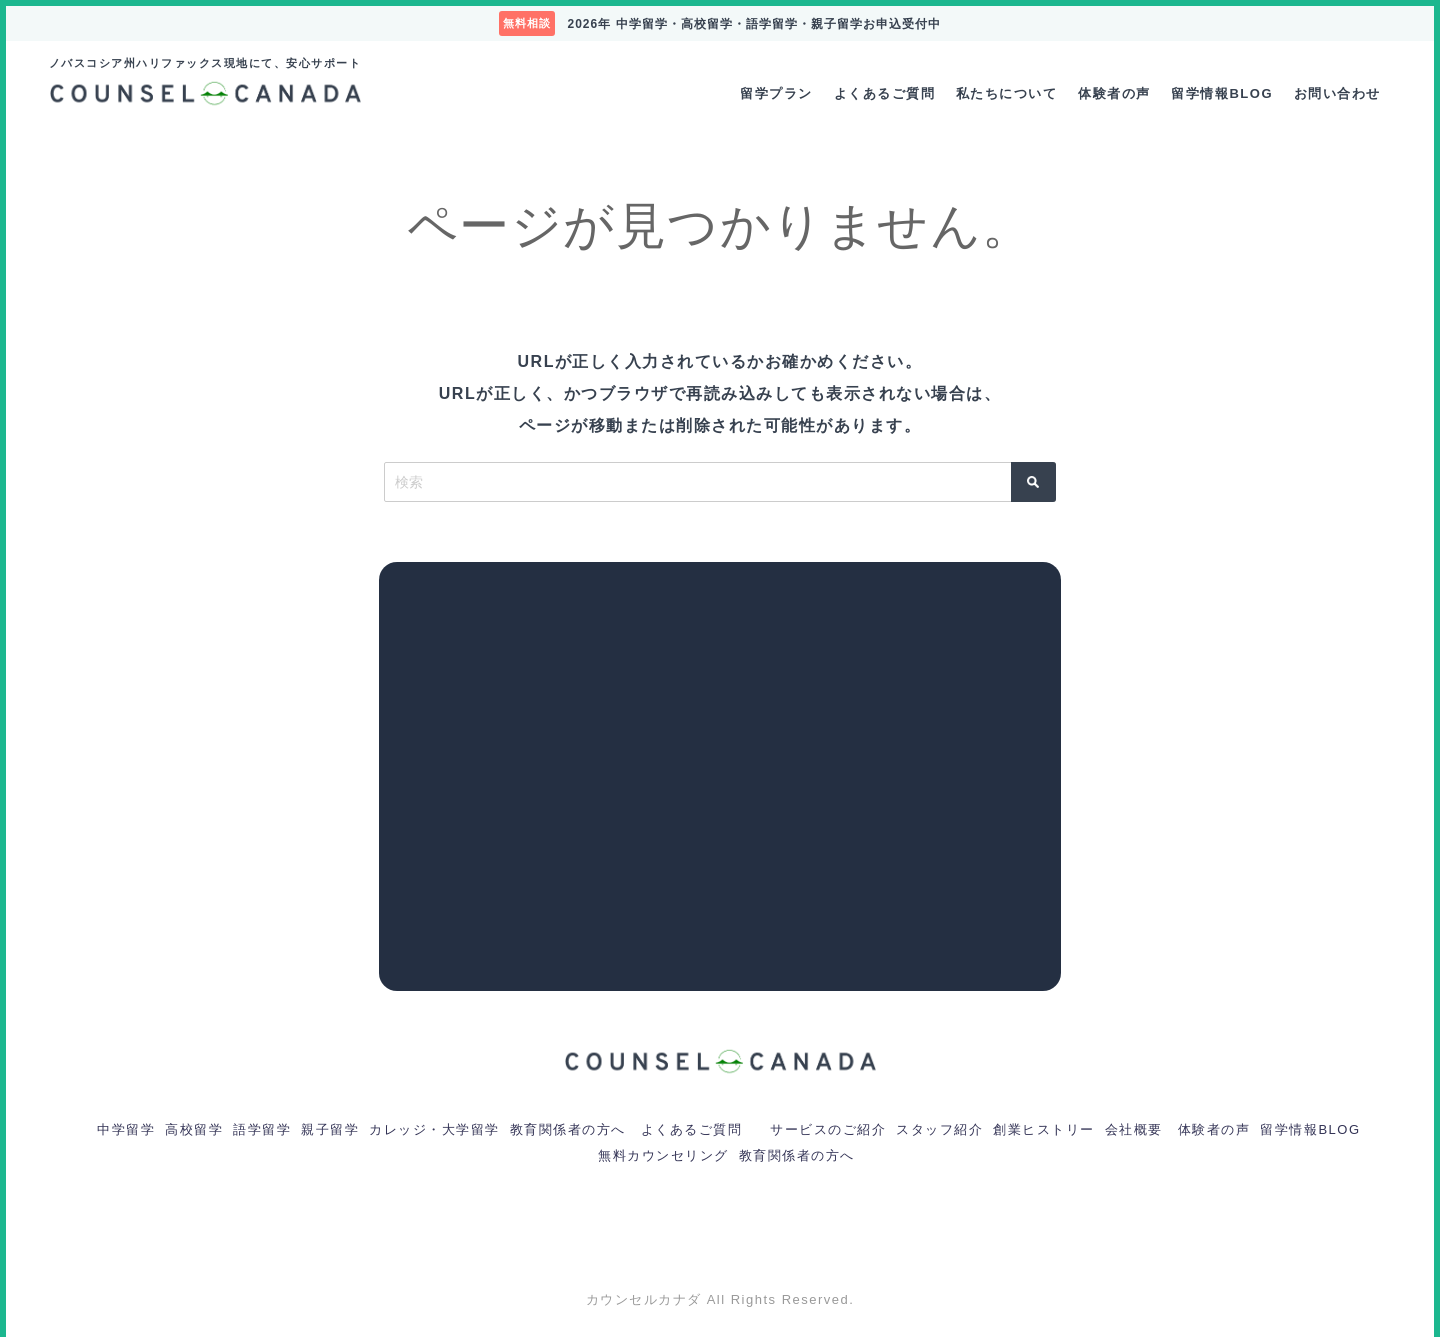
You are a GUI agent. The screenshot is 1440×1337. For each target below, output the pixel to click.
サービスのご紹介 (828, 1129)
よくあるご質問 (885, 93)
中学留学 (126, 1129)
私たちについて (1007, 93)
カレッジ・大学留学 (434, 1129)
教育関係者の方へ (568, 1129)
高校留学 (194, 1129)
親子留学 (330, 1129)
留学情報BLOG (1222, 93)
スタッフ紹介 (939, 1129)
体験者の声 (1114, 93)
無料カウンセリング (663, 1155)
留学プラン (776, 93)
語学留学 (262, 1129)
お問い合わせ (1337, 93)
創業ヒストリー (1044, 1129)
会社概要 (1134, 1129)
